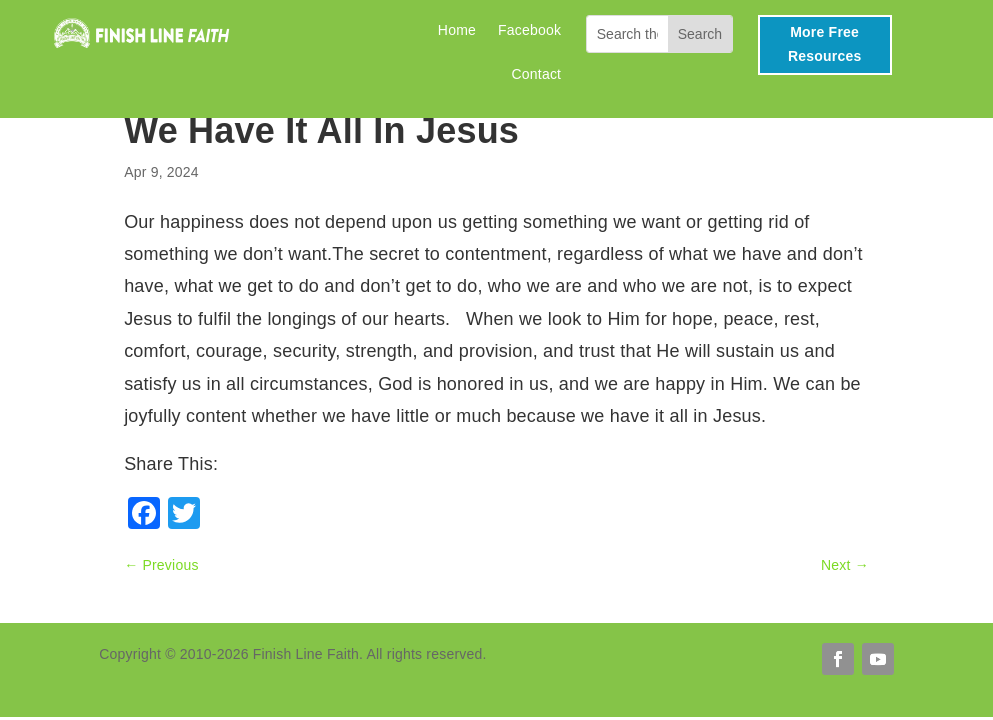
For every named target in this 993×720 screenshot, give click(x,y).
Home (457, 30)
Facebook (529, 30)
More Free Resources (824, 44)
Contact (537, 74)
